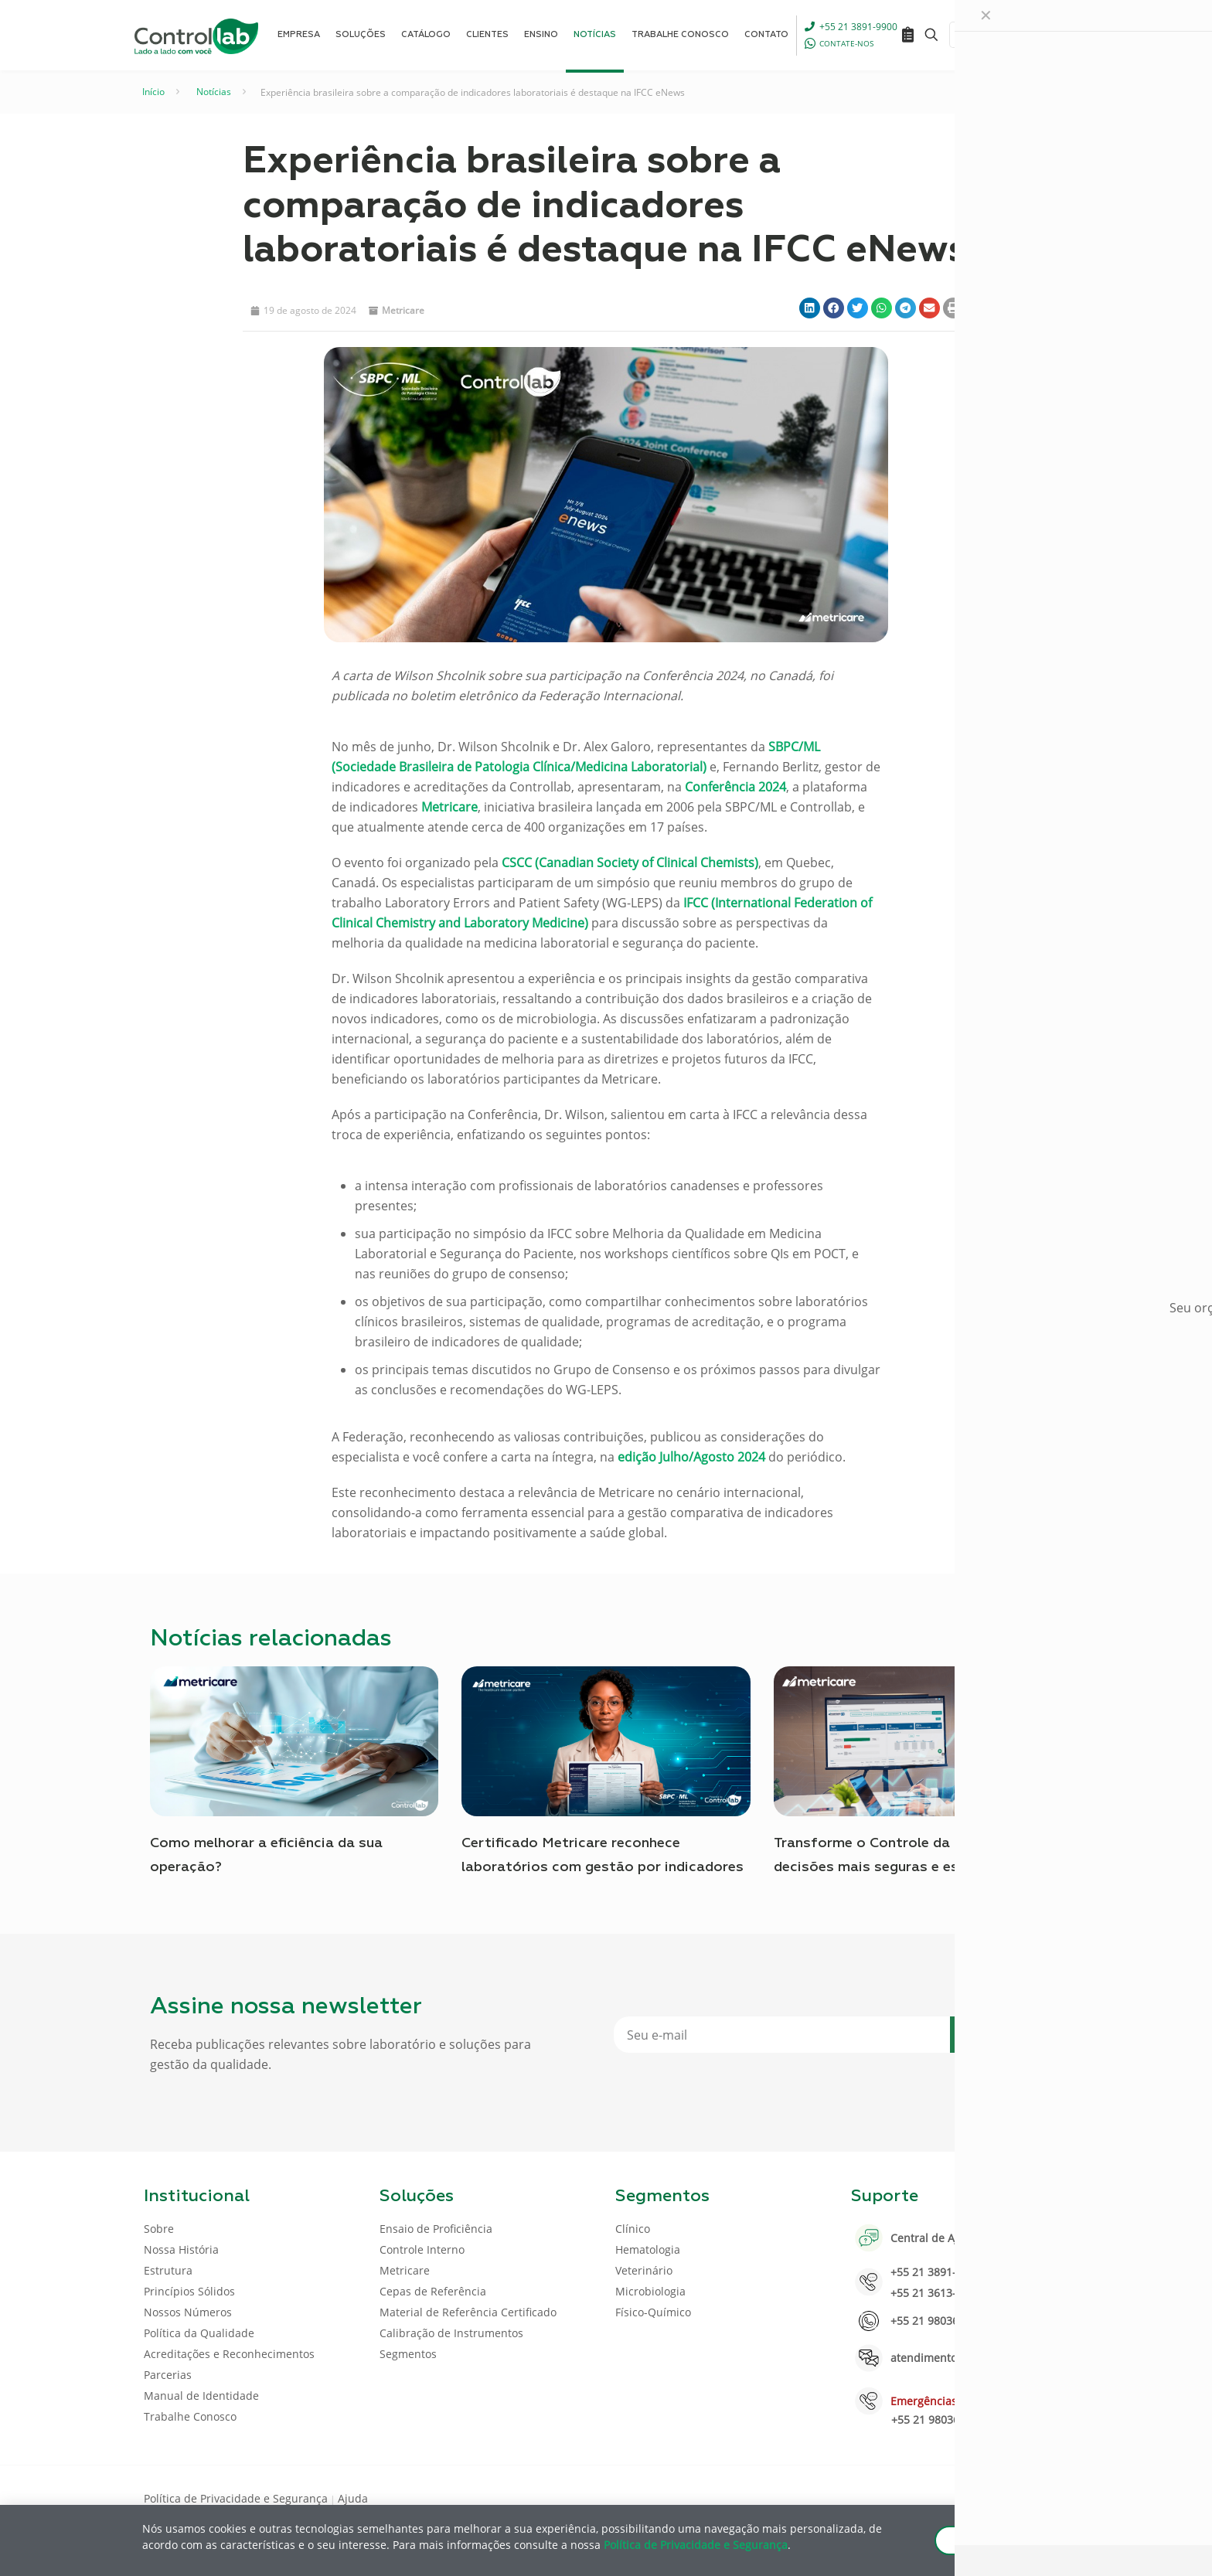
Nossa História (181, 2249)
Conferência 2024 (735, 786)
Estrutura (168, 2270)
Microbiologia (650, 2291)
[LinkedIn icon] (993, 2497)
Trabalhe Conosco (190, 2416)
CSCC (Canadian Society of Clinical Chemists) (630, 862)
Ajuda (353, 2498)
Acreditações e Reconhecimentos (229, 2353)
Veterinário (643, 2270)
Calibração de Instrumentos (451, 2333)
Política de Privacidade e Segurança (236, 2498)
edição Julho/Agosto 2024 (691, 1456)
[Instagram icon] (1043, 2497)
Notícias (213, 91)
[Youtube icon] (1018, 2497)
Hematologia (647, 2249)
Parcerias (168, 2374)
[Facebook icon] (969, 2497)
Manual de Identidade (201, 2395)
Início (153, 91)
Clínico (632, 2228)
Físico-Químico (653, 2312)
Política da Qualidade (199, 2333)
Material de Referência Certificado (468, 2312)
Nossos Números (188, 2312)
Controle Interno (422, 2249)
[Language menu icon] (964, 35)
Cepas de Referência (433, 2291)
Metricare (403, 310)
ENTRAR (1033, 34)
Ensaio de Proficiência (436, 2228)
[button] (809, 308)
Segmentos (408, 2353)
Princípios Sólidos (189, 2291)
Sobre (159, 2228)
